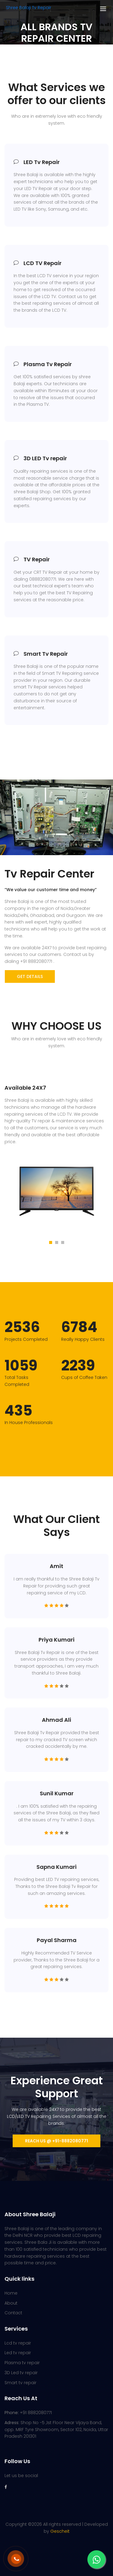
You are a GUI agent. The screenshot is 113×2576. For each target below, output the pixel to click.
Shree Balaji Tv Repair (28, 8)
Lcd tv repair (18, 2343)
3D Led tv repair (21, 2373)
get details (30, 976)
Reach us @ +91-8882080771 (56, 2141)
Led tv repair (18, 2353)
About (11, 2303)
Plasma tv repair (22, 2363)
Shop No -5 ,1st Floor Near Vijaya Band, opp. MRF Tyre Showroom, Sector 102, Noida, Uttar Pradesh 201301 (56, 2430)
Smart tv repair (20, 2383)
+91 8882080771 (28, 2413)
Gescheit (60, 2531)
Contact (13, 2313)
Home (11, 2293)
